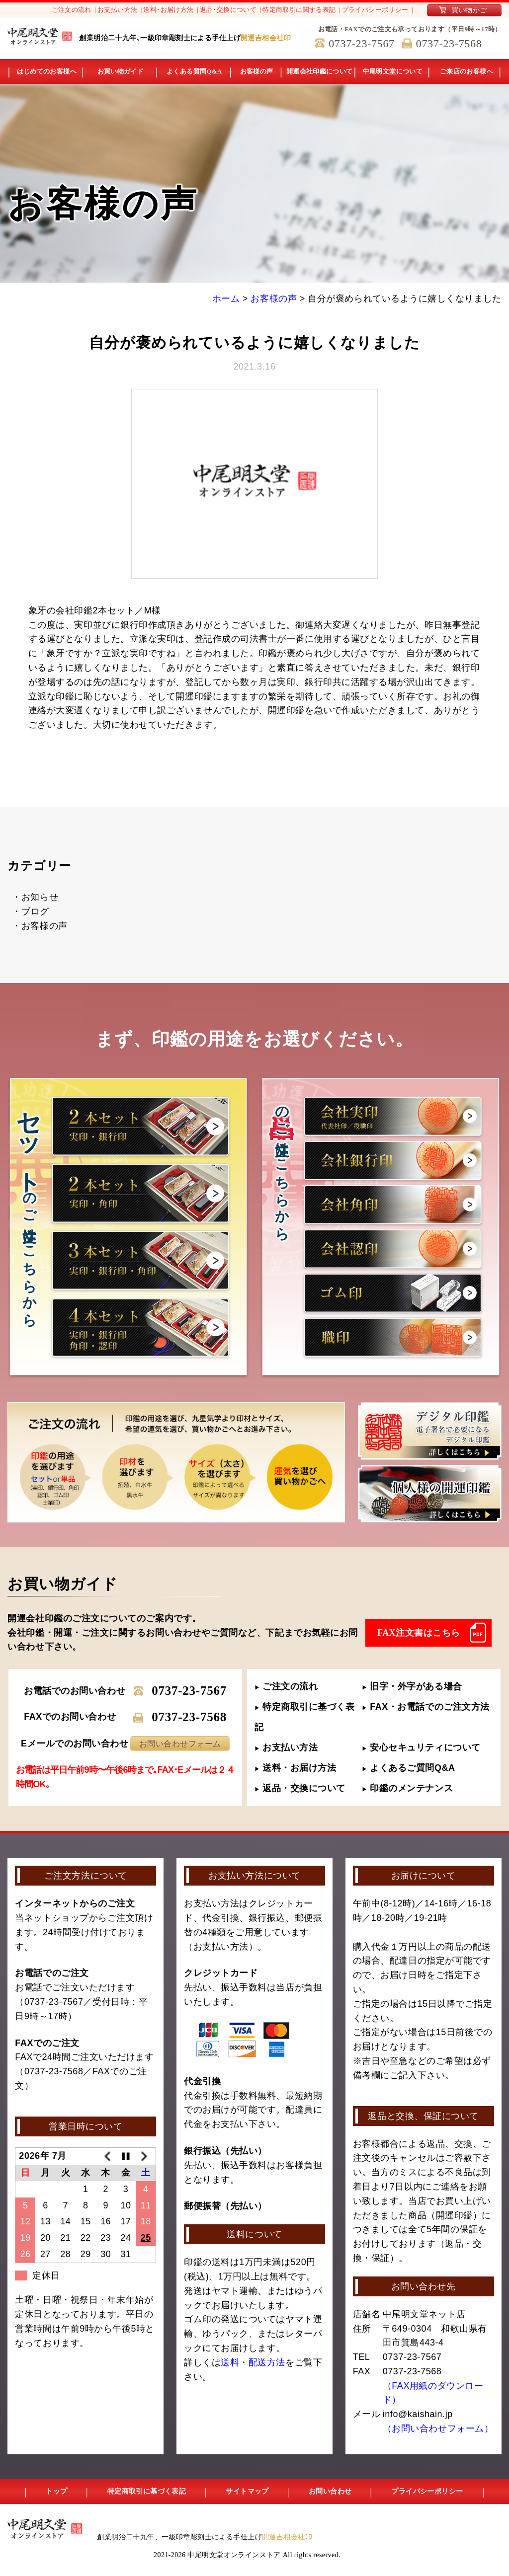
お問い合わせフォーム (180, 1744)
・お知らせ (35, 897)
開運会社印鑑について (319, 71)
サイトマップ (247, 2491)
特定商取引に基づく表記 (146, 2491)
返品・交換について (299, 1788)
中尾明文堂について (393, 71)
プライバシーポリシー (375, 9)
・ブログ (30, 911)
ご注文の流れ (71, 9)
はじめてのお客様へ (47, 71)
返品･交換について (228, 9)
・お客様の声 (39, 926)
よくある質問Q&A (194, 71)
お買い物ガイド (120, 71)
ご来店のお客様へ (466, 71)
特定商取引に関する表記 (299, 9)
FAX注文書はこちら (418, 1633)
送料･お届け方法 (168, 9)
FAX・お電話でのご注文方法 (426, 1707)
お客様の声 (256, 71)
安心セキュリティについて (421, 1747)
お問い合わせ (330, 2491)
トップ (56, 2491)
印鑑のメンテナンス (407, 1788)
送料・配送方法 (253, 2362)
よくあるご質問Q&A (408, 1768)
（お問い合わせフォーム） (438, 2428)
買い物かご (469, 10)
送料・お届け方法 (295, 1768)
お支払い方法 (117, 9)
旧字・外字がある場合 (412, 1686)
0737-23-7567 (189, 1690)
